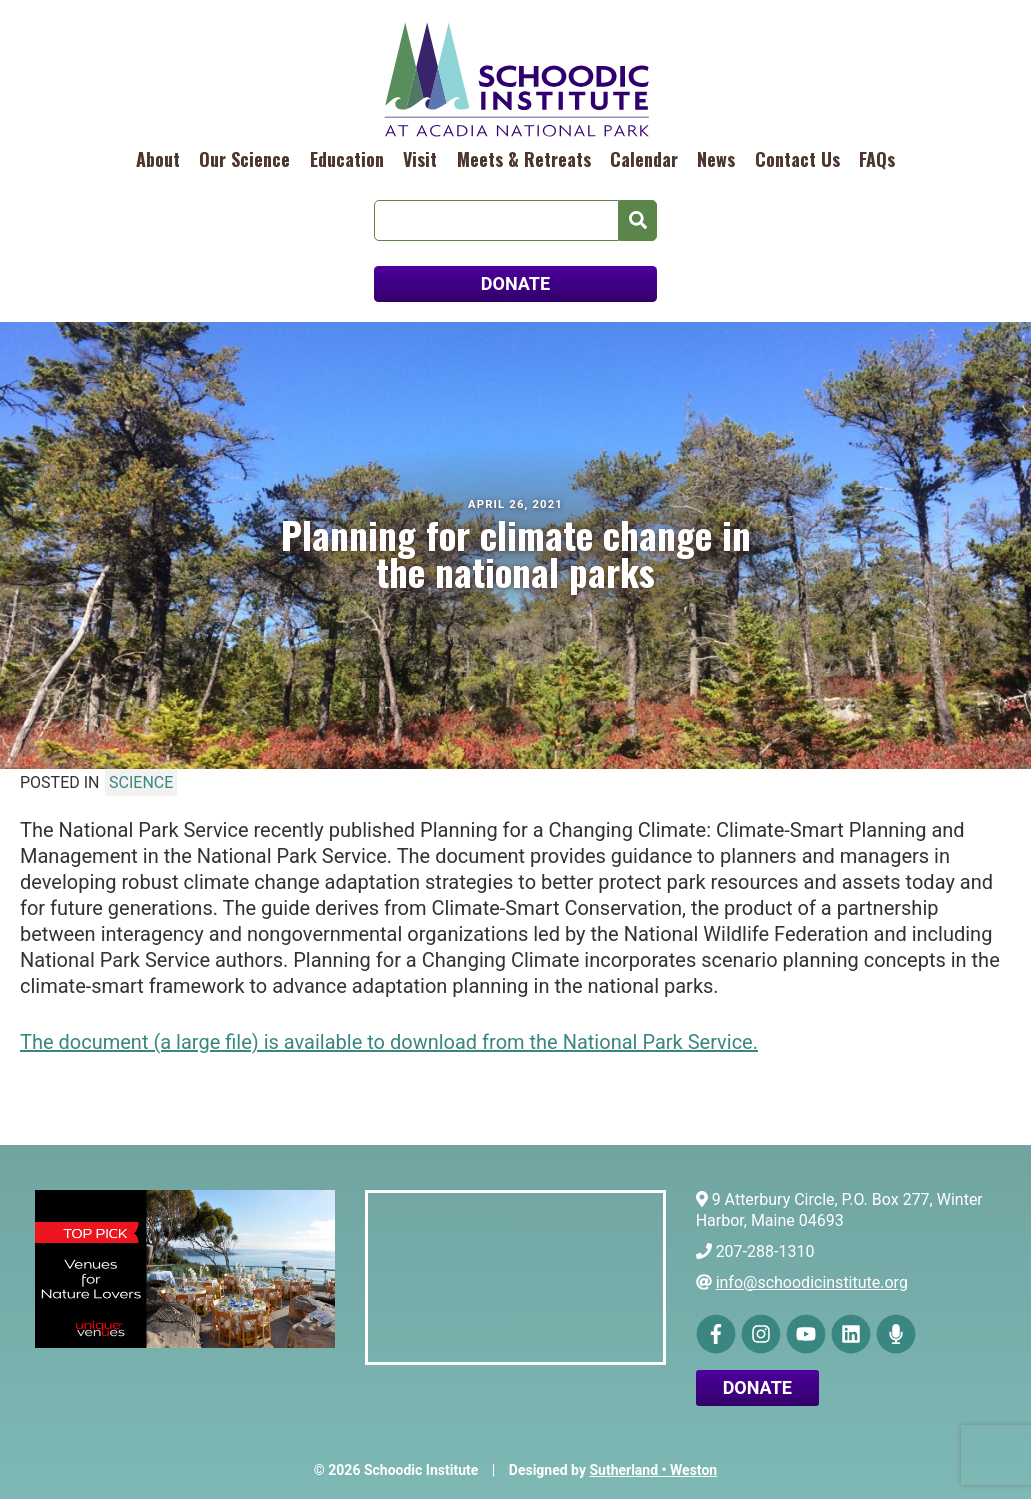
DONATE (515, 283)
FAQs (877, 159)
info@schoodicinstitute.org (812, 1282)
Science (141, 782)
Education (347, 159)
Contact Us (797, 159)
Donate (757, 1387)
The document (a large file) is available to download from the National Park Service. (389, 1042)
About (158, 159)
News (716, 159)
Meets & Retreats (524, 159)
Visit (420, 159)
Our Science (244, 159)
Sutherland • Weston (653, 1470)
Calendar (644, 159)
